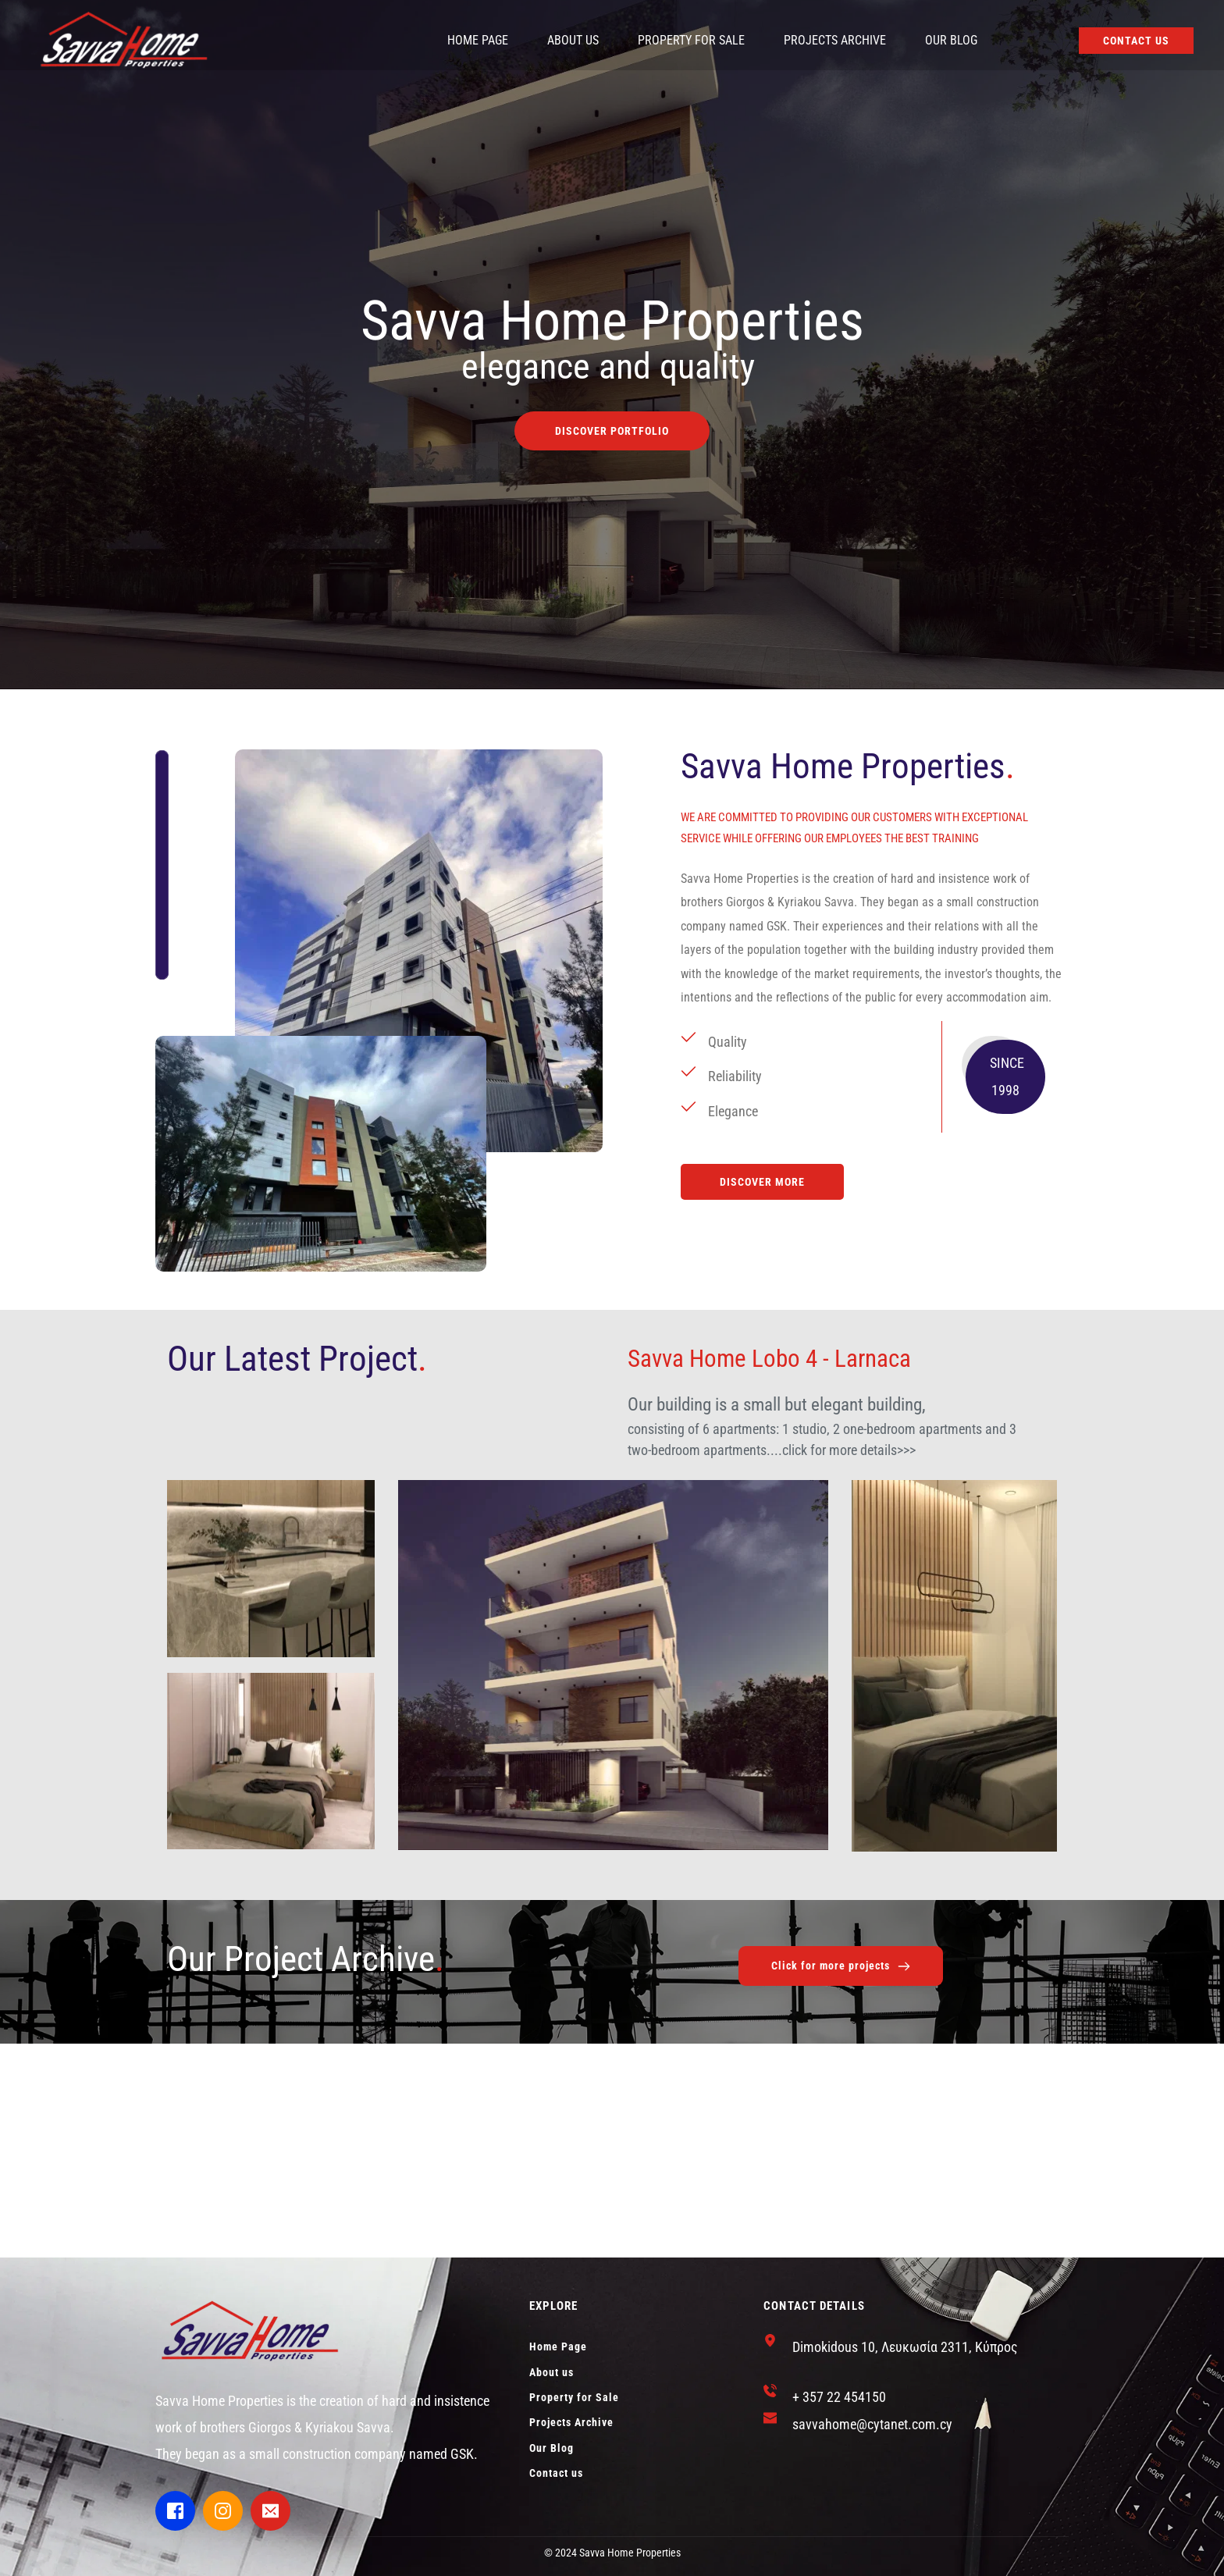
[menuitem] (477, 40)
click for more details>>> (849, 1450)
